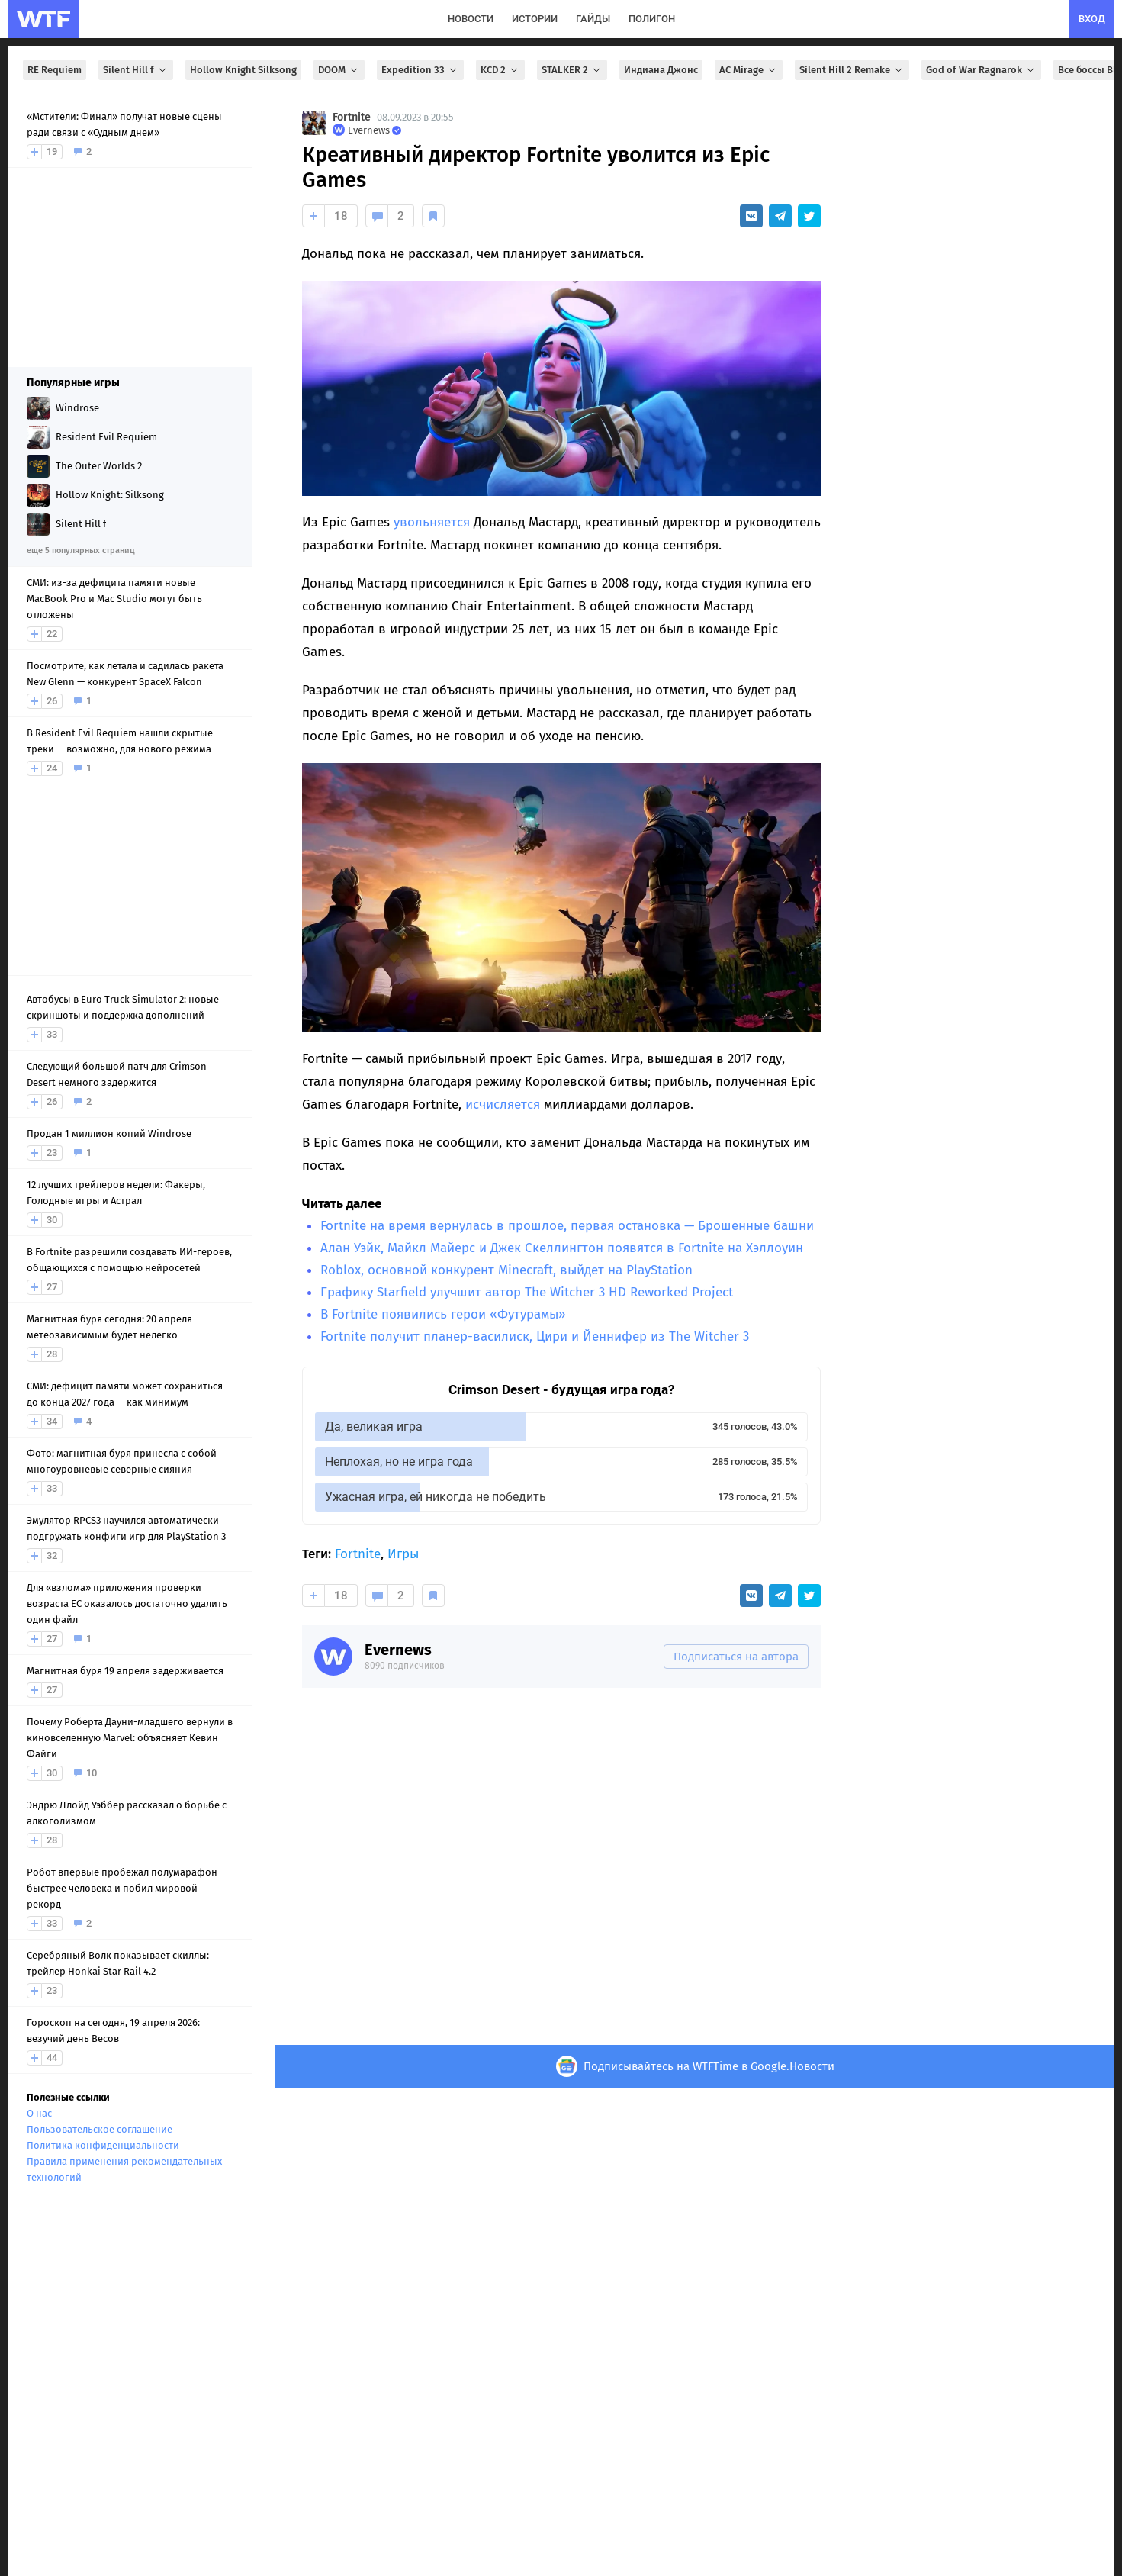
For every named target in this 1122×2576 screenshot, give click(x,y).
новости (470, 18)
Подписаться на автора (736, 1656)
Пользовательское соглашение (99, 2129)
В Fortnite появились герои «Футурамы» (443, 1314)
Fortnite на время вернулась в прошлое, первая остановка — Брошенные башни (567, 1226)
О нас (39, 2113)
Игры (403, 1554)
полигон (652, 18)
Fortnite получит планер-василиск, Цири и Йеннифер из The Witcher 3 (534, 1336)
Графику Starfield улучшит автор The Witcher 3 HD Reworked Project (526, 1292)
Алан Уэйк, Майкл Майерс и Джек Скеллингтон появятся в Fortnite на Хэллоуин (561, 1248)
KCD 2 (500, 70)
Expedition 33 (420, 70)
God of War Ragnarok (981, 70)
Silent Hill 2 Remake (852, 70)
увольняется (432, 522)
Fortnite (352, 117)
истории (535, 18)
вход (1092, 18)
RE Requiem (54, 70)
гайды (593, 18)
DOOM (339, 70)
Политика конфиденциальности (103, 2145)
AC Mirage (748, 70)
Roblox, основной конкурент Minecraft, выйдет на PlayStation (506, 1270)
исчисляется (502, 1104)
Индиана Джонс (661, 70)
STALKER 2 (572, 70)
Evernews (398, 1650)
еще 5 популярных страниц (80, 550)
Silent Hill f (136, 70)
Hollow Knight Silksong (243, 70)
